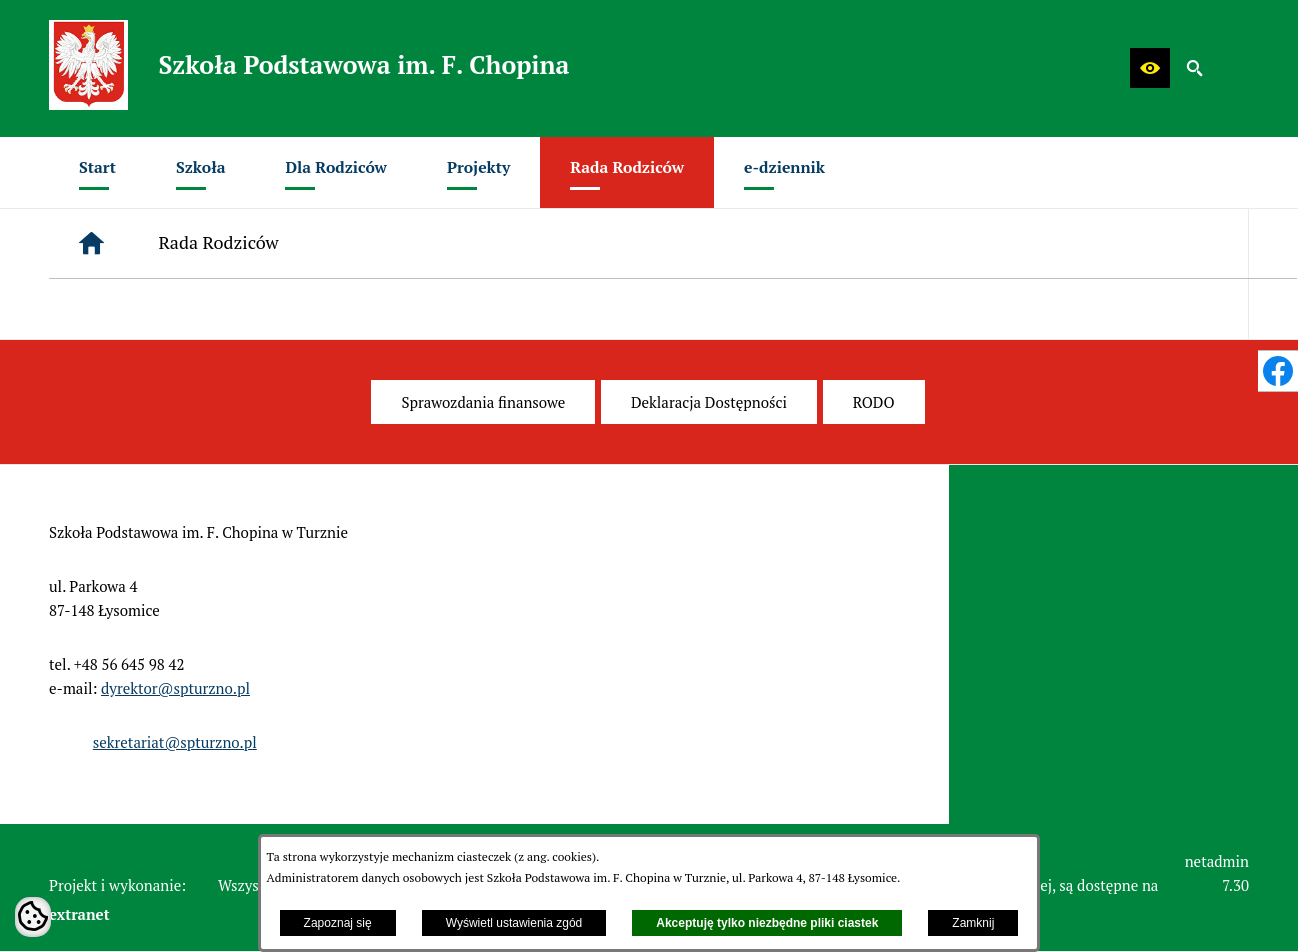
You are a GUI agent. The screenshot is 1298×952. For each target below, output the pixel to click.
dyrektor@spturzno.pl (175, 688)
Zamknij (973, 923)
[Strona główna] (91, 243)
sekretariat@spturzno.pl (175, 742)
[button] (1150, 68)
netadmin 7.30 (1217, 873)
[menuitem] (97, 172)
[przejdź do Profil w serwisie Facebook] (1278, 371)
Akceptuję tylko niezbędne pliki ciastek (767, 923)
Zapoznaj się (338, 923)
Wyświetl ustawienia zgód (514, 923)
